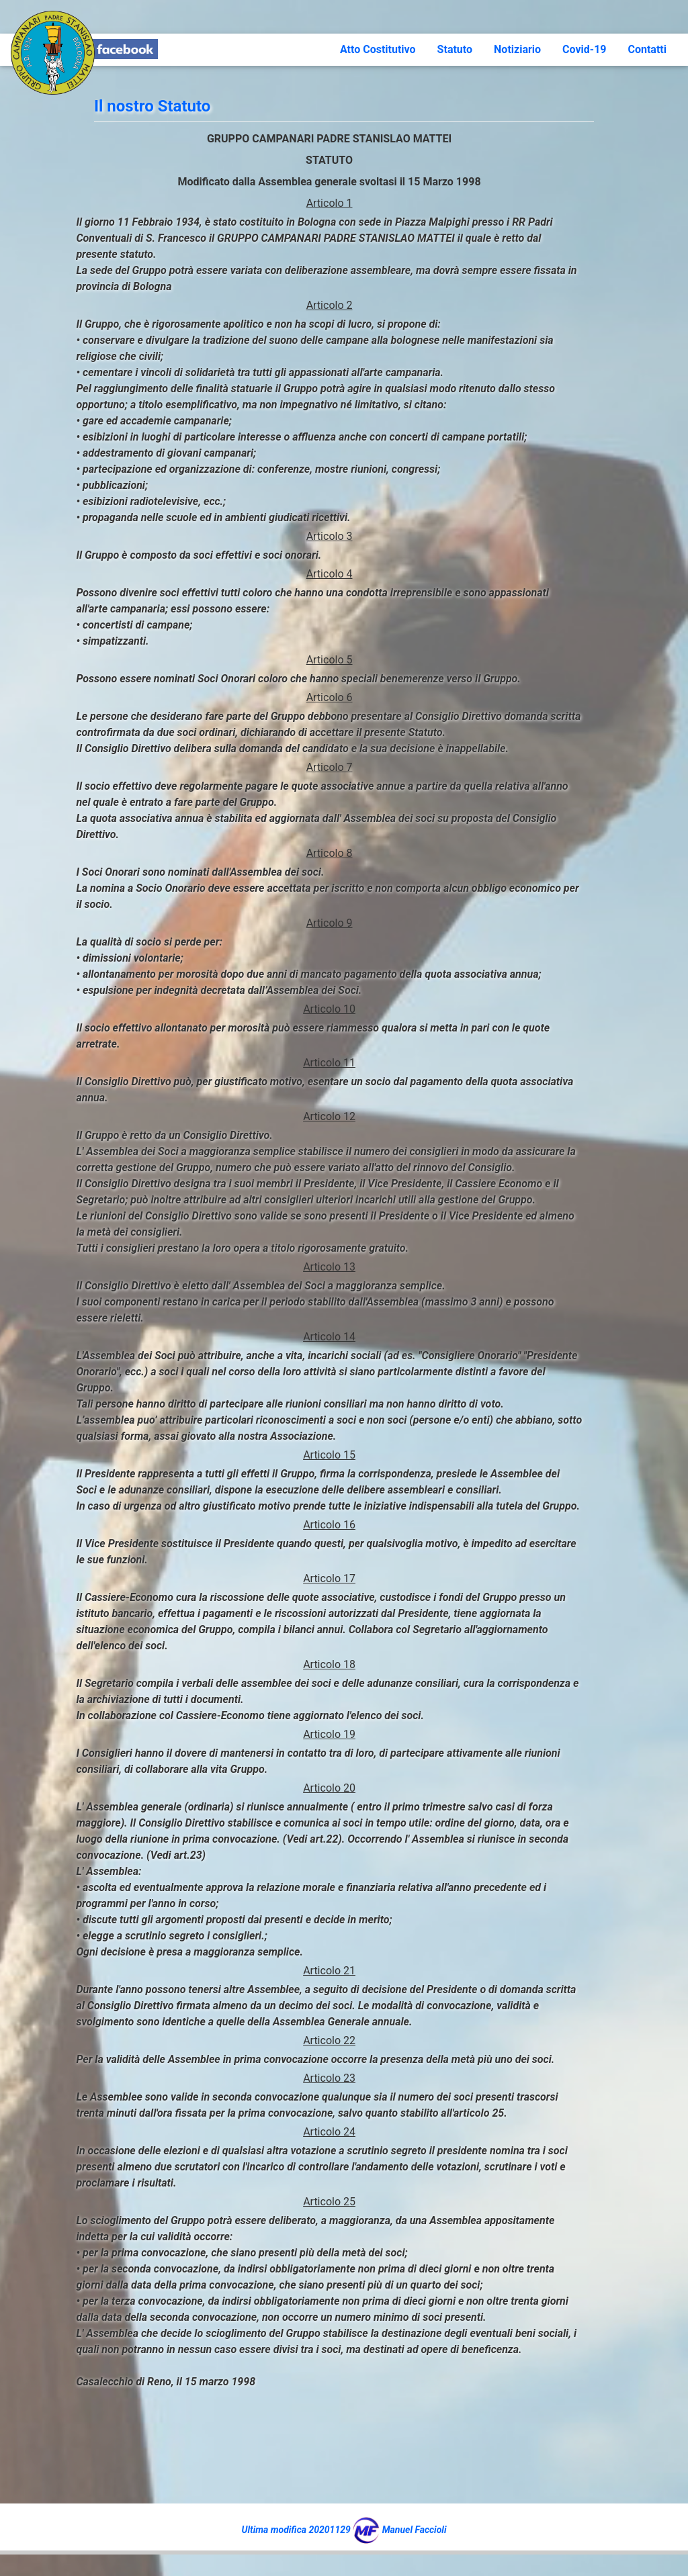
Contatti (647, 49)
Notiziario (517, 49)
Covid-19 (584, 49)
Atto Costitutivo (378, 49)
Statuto (454, 49)
